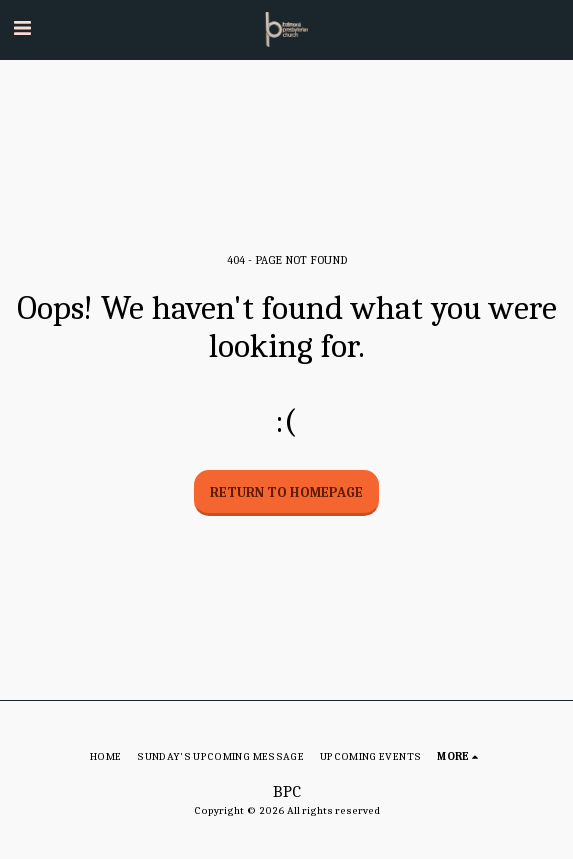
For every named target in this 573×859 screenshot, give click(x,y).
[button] (22, 28)
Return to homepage (286, 492)
